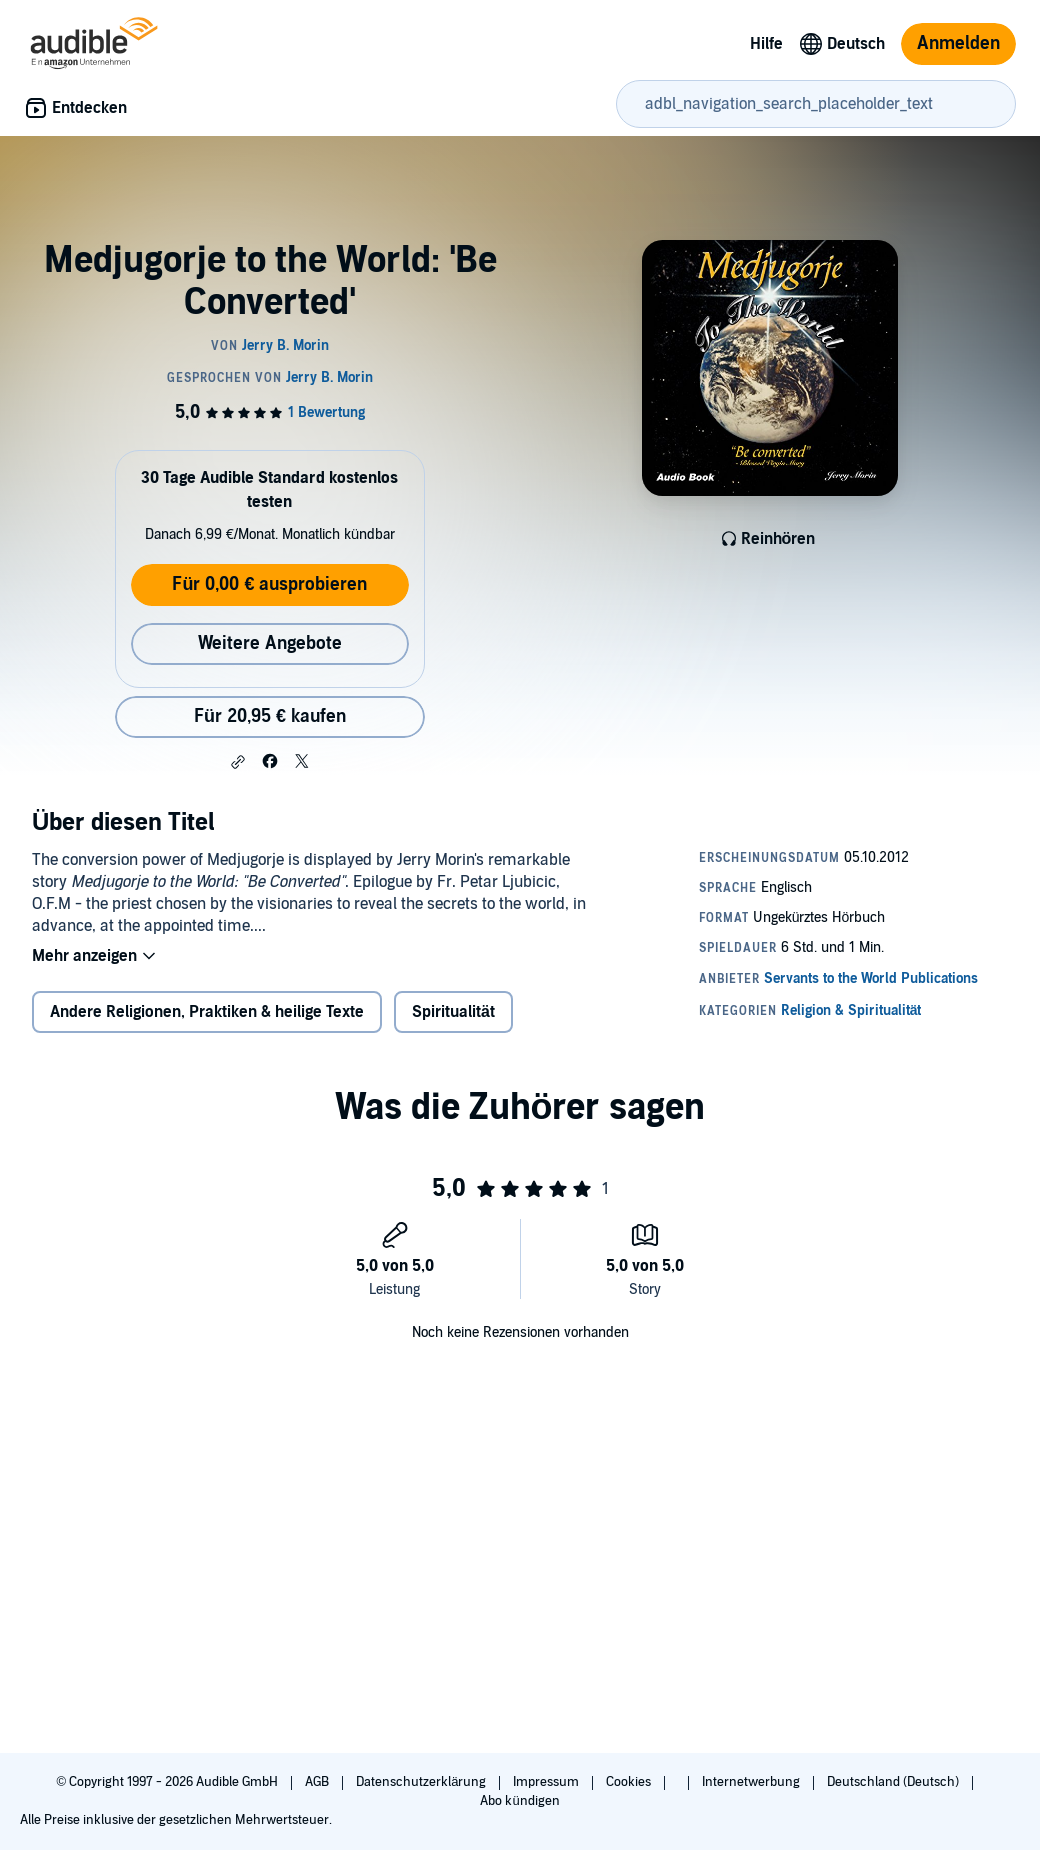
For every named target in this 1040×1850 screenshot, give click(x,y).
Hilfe (766, 44)
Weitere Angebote (270, 643)
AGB (318, 1782)
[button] (238, 762)
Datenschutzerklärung (422, 1782)
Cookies (630, 1782)
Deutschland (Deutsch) (894, 1782)
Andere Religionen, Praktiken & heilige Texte (207, 1012)
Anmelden (958, 43)
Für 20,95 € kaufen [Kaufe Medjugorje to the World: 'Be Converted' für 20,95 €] (270, 716)
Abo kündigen (519, 1801)
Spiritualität (453, 1012)
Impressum (547, 1782)
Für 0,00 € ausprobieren (269, 584)
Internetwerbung (752, 1782)
